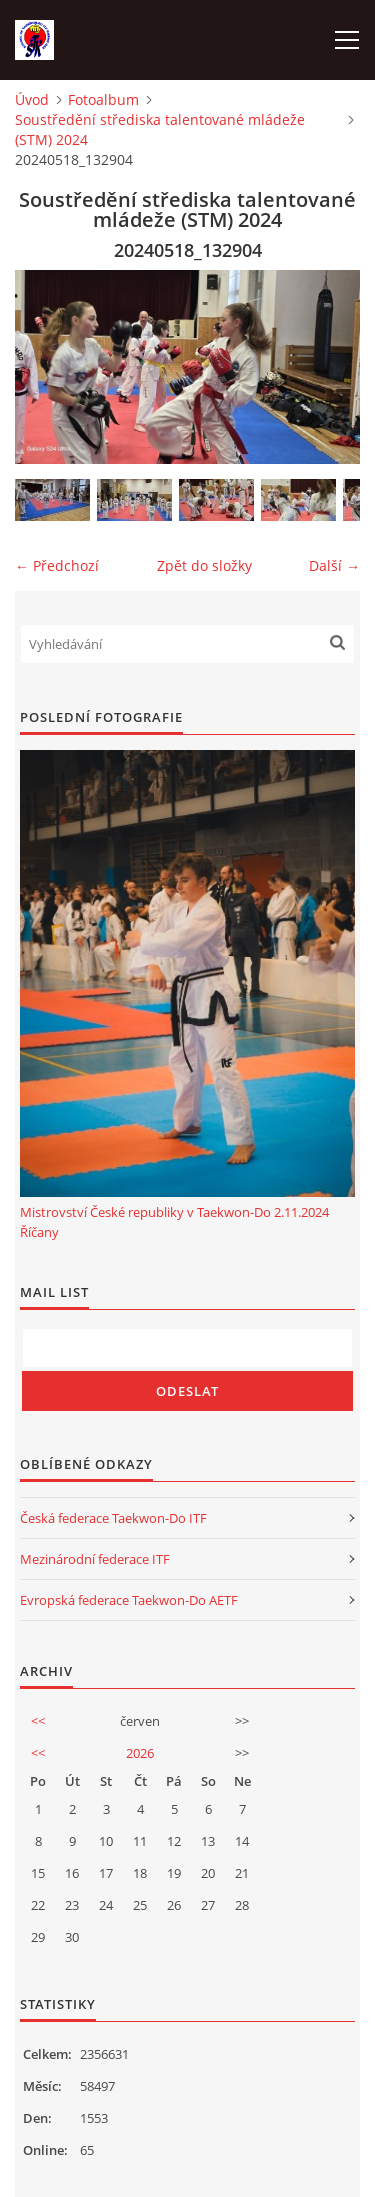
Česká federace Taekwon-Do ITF (113, 1518)
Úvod (32, 99)
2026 (140, 1753)
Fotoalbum (103, 99)
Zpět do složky (204, 565)
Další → (334, 565)
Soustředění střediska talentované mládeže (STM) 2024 (160, 129)
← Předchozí (57, 565)
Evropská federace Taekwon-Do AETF (129, 1600)
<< (38, 1721)
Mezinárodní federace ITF (95, 1559)
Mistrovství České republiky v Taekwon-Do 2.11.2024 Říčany (174, 1222)
